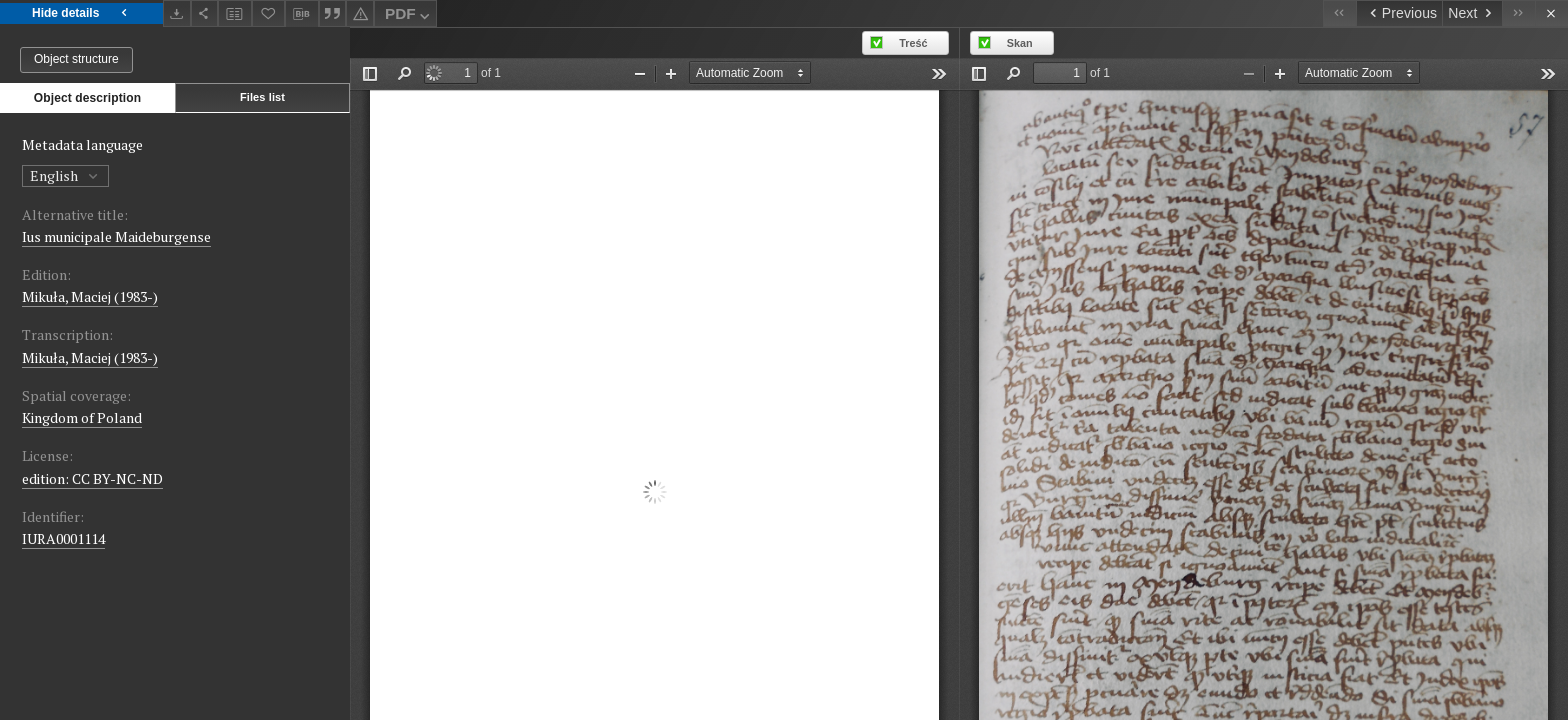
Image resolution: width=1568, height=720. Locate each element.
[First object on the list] (1339, 13)
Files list (262, 97)
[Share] (205, 13)
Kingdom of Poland (82, 417)
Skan (1020, 43)
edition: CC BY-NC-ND (92, 478)
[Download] (177, 13)
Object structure (76, 59)
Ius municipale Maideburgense (116, 236)
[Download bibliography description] (302, 14)
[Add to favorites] (269, 13)
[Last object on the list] (1518, 13)
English (65, 175)
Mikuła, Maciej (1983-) (90, 296)
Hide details (81, 13)
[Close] (1551, 13)
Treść (913, 43)
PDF (409, 16)
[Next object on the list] (1472, 13)
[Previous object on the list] (1399, 13)
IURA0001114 (63, 538)
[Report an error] (360, 13)
